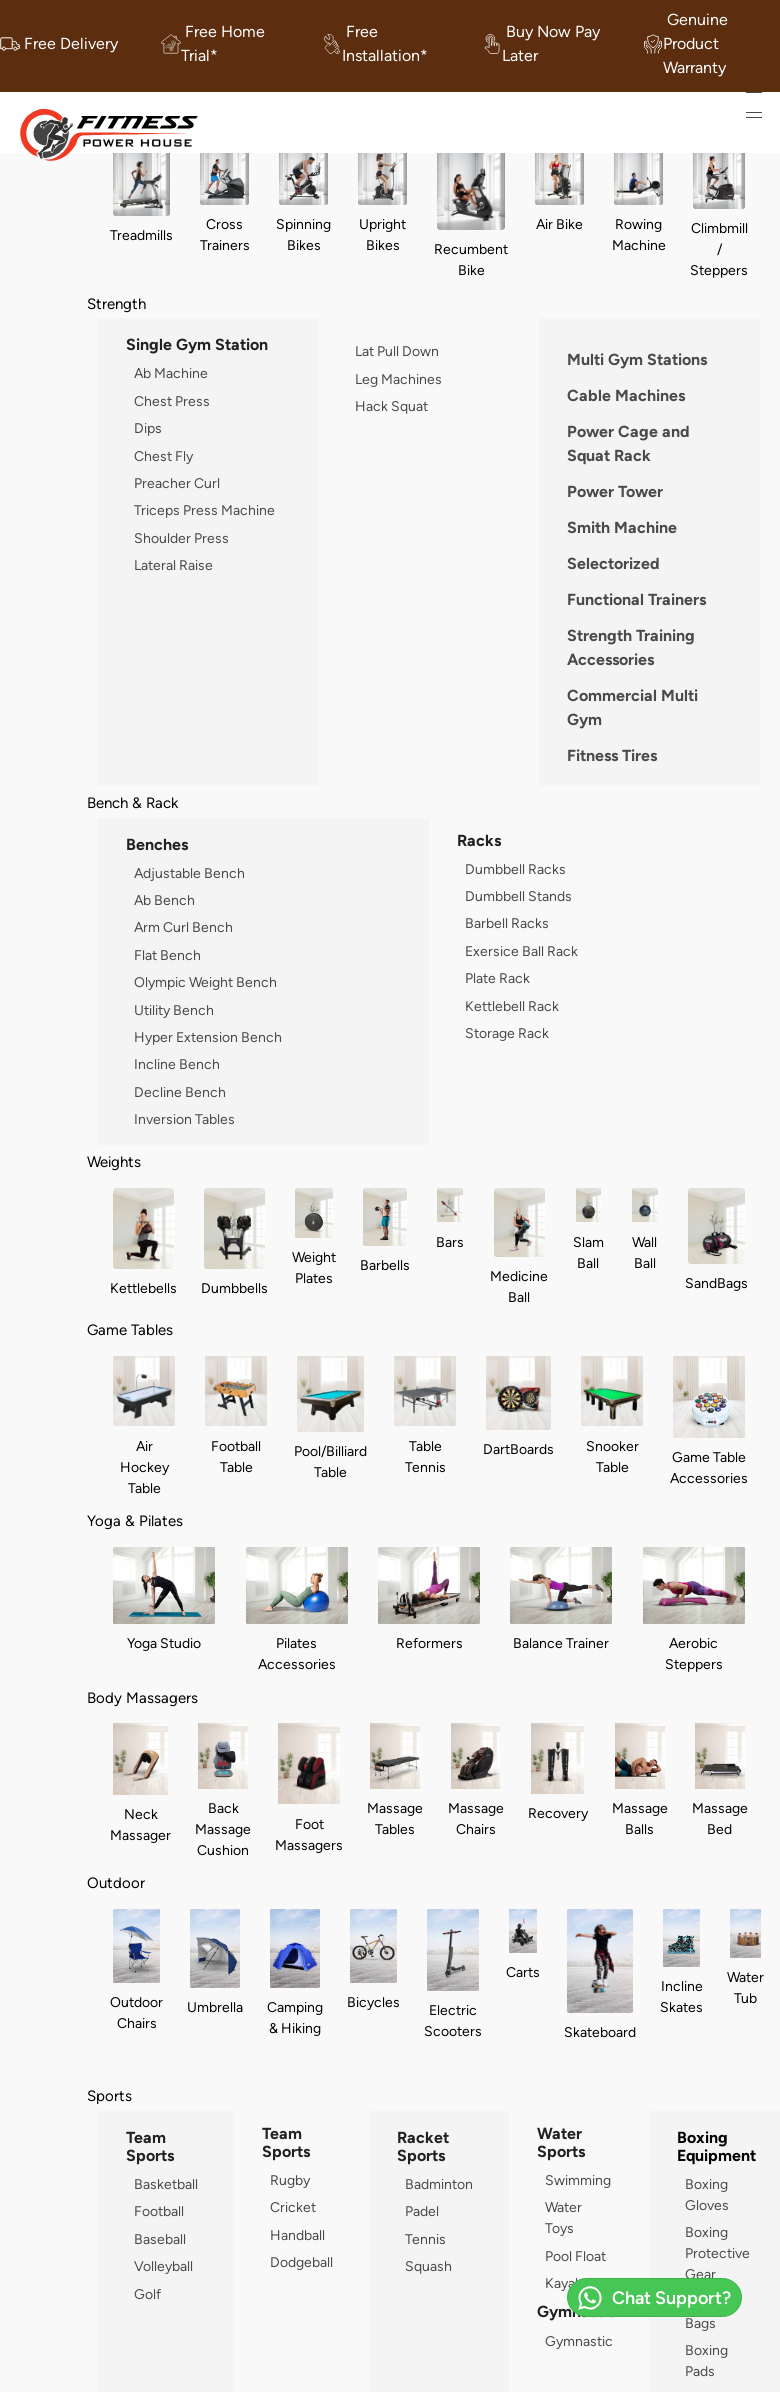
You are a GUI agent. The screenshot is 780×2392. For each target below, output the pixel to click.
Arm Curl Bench (183, 927)
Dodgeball (301, 2262)
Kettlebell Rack (512, 1006)
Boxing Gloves (707, 2194)
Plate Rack (497, 978)
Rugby (290, 2180)
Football (159, 2211)
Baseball (160, 2239)
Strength (116, 303)
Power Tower (615, 491)
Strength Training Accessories (631, 647)
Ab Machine (171, 373)
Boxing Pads (706, 2360)
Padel (422, 2211)
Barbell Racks (507, 923)
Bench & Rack (132, 802)
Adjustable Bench (189, 873)
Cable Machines (626, 395)
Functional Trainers (636, 599)
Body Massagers (142, 1697)
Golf (147, 2294)
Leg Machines (398, 379)
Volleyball (163, 2266)
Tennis (425, 2239)
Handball (297, 2235)
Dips (148, 428)
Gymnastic (579, 2341)
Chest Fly (163, 456)
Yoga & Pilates (135, 1520)
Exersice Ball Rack (521, 951)
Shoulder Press (181, 538)
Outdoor (116, 1882)
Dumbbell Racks (515, 869)
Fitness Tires (612, 755)
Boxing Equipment (716, 2146)
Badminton (439, 2184)
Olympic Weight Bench (205, 982)
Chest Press (172, 401)
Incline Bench (177, 1064)
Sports (109, 2095)
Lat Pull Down (397, 351)
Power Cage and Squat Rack (628, 443)
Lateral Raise (173, 565)
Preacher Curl (177, 483)
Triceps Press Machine (204, 510)
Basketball (166, 2184)
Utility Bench (174, 1010)
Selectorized (613, 563)
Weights (114, 1161)
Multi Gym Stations (637, 359)
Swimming (578, 2180)
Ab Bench (164, 900)
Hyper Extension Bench (208, 1037)
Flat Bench (167, 955)
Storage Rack (507, 1033)
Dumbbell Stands (518, 896)
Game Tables (130, 1329)
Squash (428, 2266)
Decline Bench (180, 1092)
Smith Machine (622, 527)
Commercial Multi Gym (632, 707)
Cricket (293, 2207)
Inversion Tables (184, 1119)
